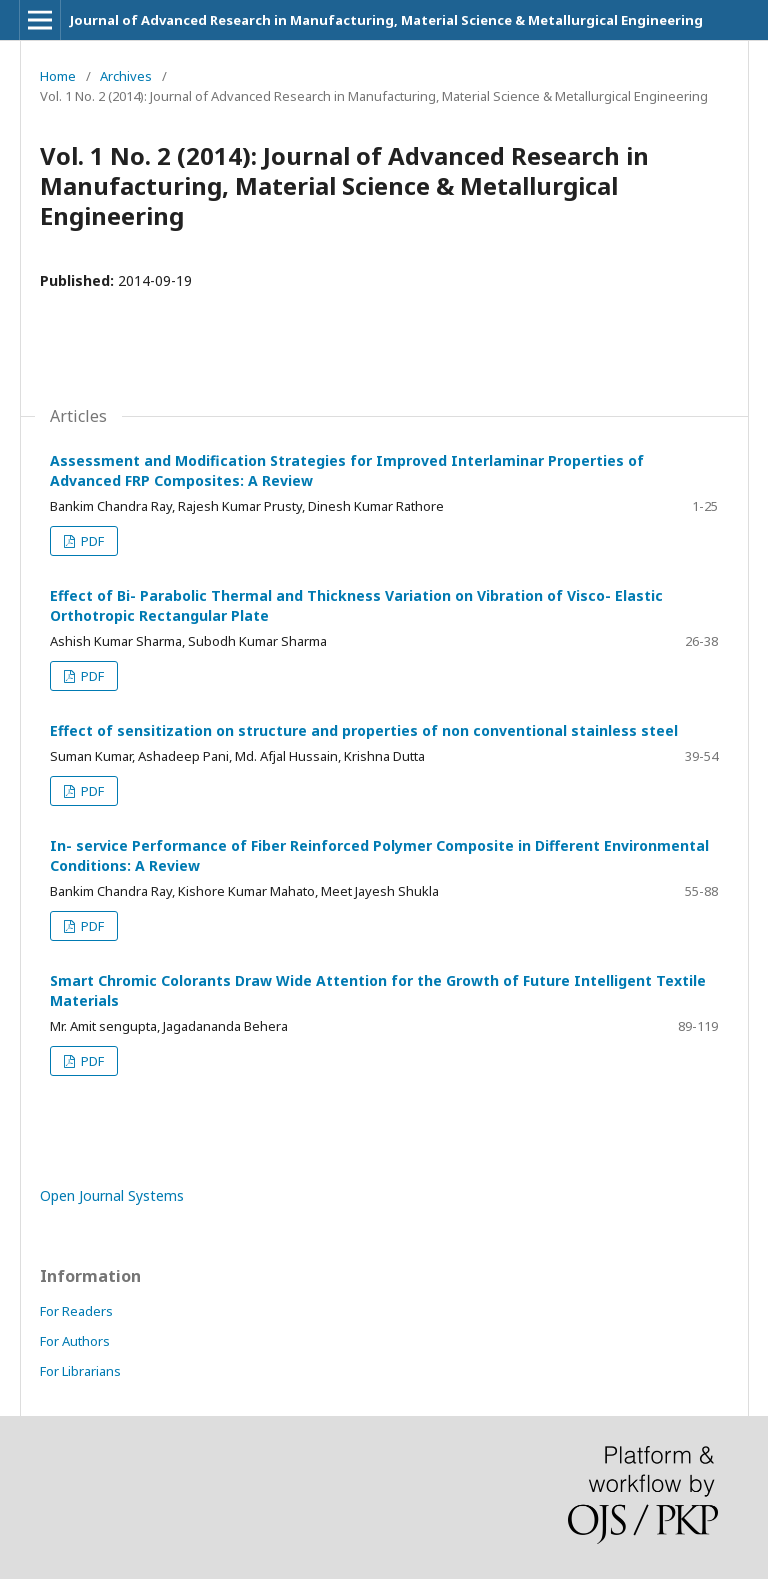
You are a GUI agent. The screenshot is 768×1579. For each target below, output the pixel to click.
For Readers (76, 1311)
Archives (126, 76)
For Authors (75, 1341)
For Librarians (80, 1371)
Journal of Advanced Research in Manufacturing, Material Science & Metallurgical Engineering (386, 20)
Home (58, 76)
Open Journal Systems (112, 1195)
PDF (91, 541)
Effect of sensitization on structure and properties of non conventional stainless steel (364, 730)
